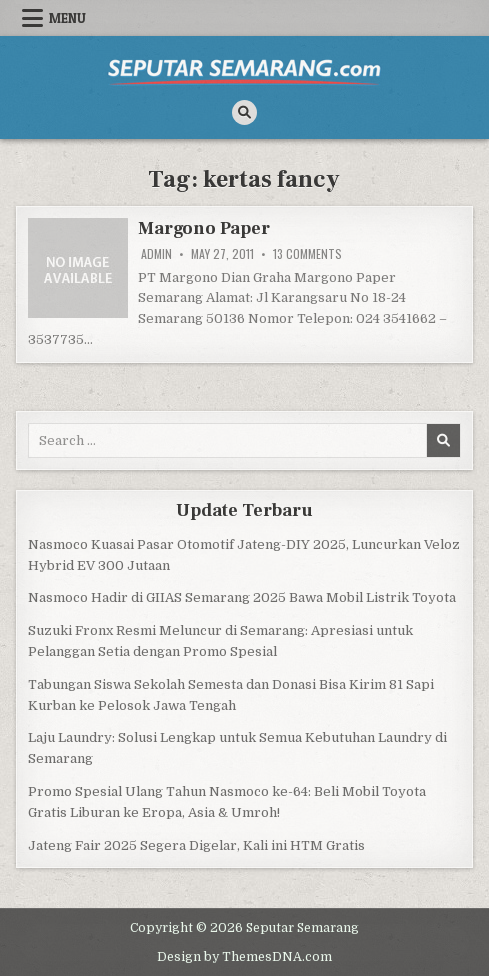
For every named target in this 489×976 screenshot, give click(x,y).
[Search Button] (244, 112)
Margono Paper (203, 228)
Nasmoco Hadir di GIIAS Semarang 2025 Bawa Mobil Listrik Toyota (242, 597)
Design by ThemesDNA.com (244, 957)
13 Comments (307, 254)
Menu (67, 18)
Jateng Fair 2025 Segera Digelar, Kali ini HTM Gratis (196, 845)
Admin (156, 254)
